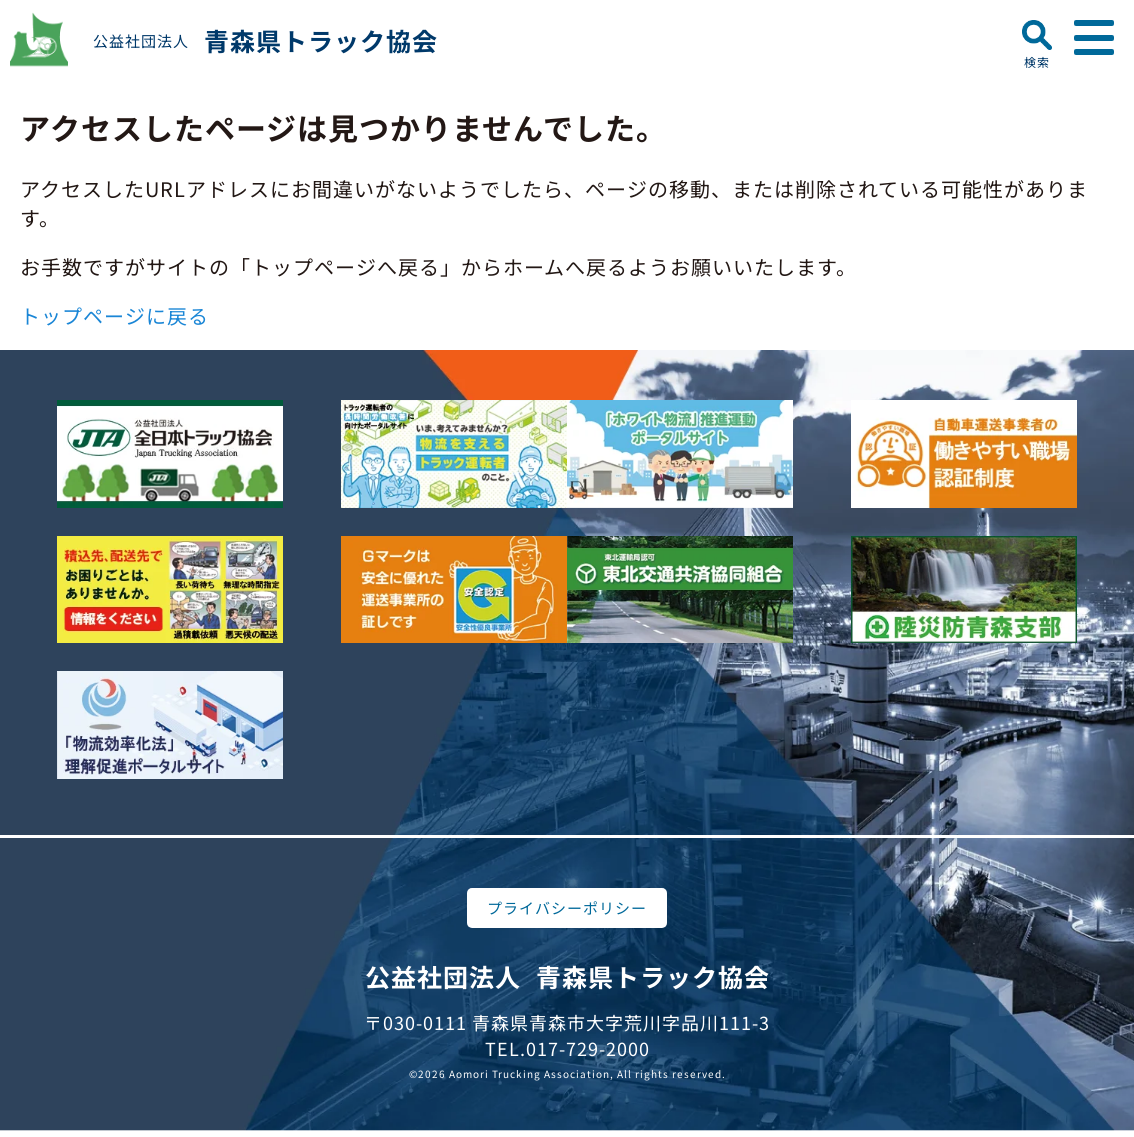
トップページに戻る (114, 315)
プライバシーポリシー (567, 907)
